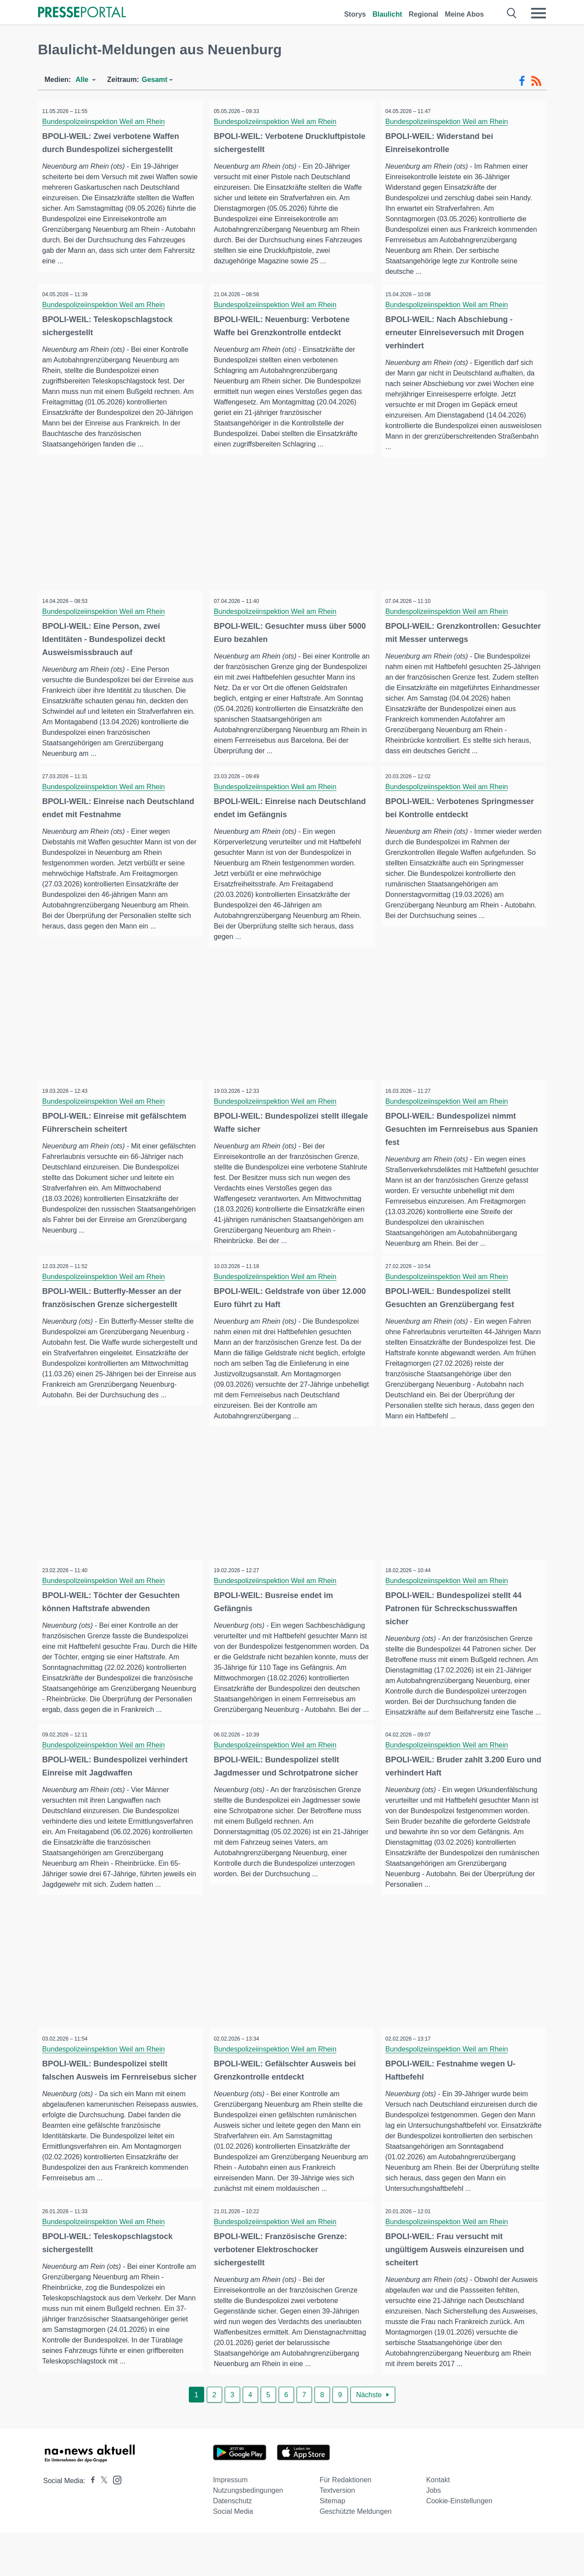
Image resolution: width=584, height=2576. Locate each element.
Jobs (433, 2533)
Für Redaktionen (345, 2523)
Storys (355, 14)
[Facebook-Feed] (522, 81)
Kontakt (438, 2523)
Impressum (230, 2523)
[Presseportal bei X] (101, 2524)
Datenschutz (232, 2544)
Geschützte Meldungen (355, 2554)
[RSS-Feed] (536, 81)
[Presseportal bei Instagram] (114, 2522)
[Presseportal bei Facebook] (90, 2524)
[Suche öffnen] (511, 13)
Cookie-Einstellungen (459, 2544)
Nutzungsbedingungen (248, 2533)
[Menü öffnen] (538, 13)
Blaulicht (387, 14)
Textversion (337, 2533)
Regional (424, 14)
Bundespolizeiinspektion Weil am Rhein (106, 121)
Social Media (233, 2554)
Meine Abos (464, 14)
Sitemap (332, 2544)
